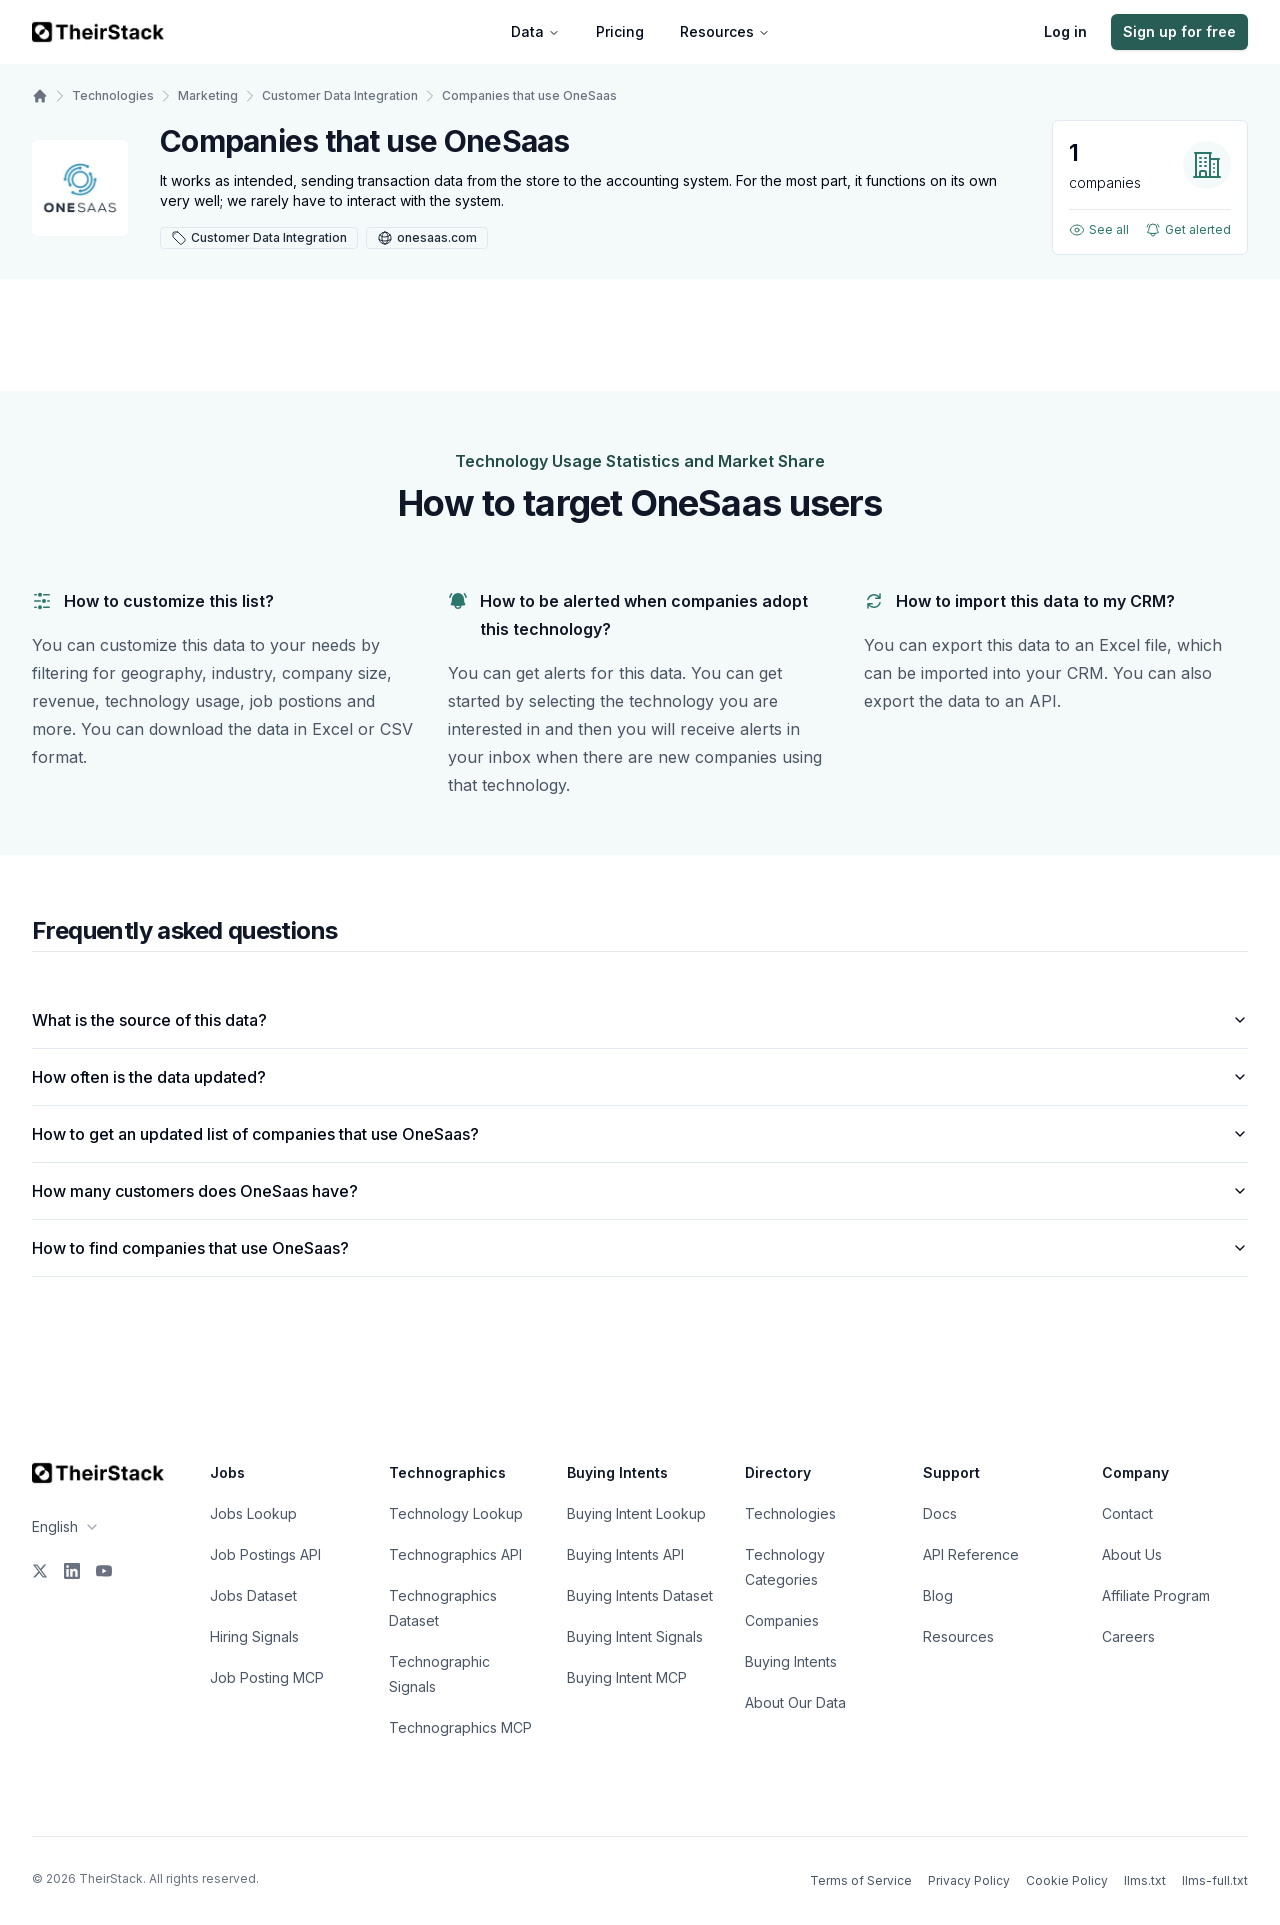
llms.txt (1145, 1880)
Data (535, 31)
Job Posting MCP (267, 1677)
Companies (782, 1620)
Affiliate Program (1156, 1595)
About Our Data (795, 1702)
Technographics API (455, 1554)
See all (1099, 230)
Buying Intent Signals (635, 1636)
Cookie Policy (1067, 1880)
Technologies (113, 95)
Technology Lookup (456, 1513)
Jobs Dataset (253, 1595)
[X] (40, 1571)
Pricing (620, 31)
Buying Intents (791, 1661)
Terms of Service (861, 1880)
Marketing (208, 95)
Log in (1065, 31)
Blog (938, 1595)
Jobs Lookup (253, 1513)
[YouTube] (104, 1571)
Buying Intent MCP (627, 1677)
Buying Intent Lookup (636, 1513)
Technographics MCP (460, 1727)
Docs (940, 1513)
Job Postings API (265, 1554)
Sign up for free (1179, 31)
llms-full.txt (1215, 1880)
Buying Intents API (625, 1554)
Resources (725, 31)
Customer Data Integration (340, 95)
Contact (1127, 1513)
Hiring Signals (254, 1636)
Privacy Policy (969, 1880)
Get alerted (1188, 230)
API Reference (971, 1554)
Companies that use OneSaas (529, 95)
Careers (1128, 1636)
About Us (1132, 1554)
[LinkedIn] (72, 1571)
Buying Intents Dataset (640, 1595)
